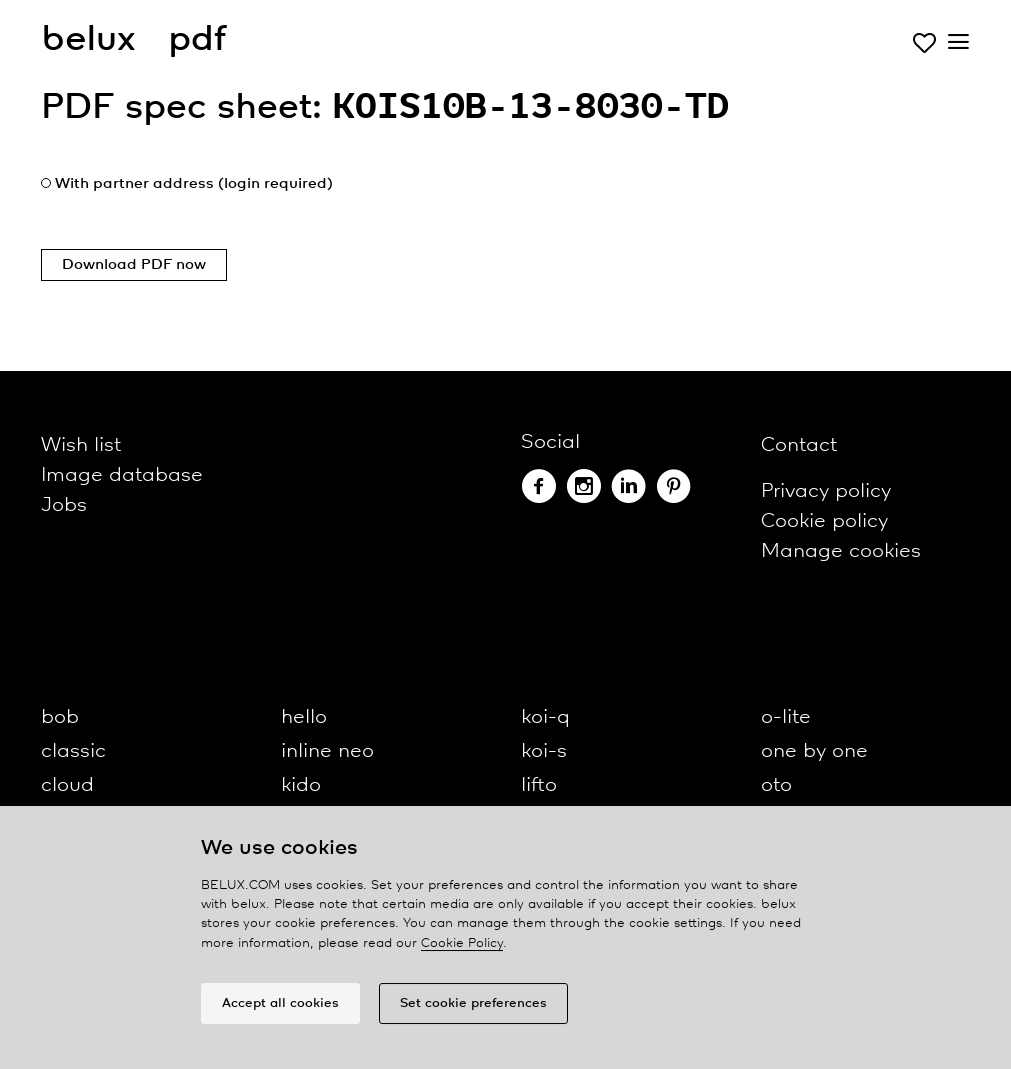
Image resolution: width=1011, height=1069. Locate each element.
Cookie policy (824, 521)
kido (301, 785)
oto (776, 785)
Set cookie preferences (473, 1008)
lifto (539, 785)
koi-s (544, 751)
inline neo (327, 751)
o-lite (786, 717)
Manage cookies (841, 551)
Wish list (81, 445)
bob (60, 717)
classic (73, 751)
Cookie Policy (462, 948)
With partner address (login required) (194, 184)
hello (304, 717)
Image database (122, 475)
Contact (799, 445)
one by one (814, 751)
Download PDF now (134, 265)
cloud (67, 785)
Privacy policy (826, 491)
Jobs (64, 505)
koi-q (545, 717)
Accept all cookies (280, 1008)
